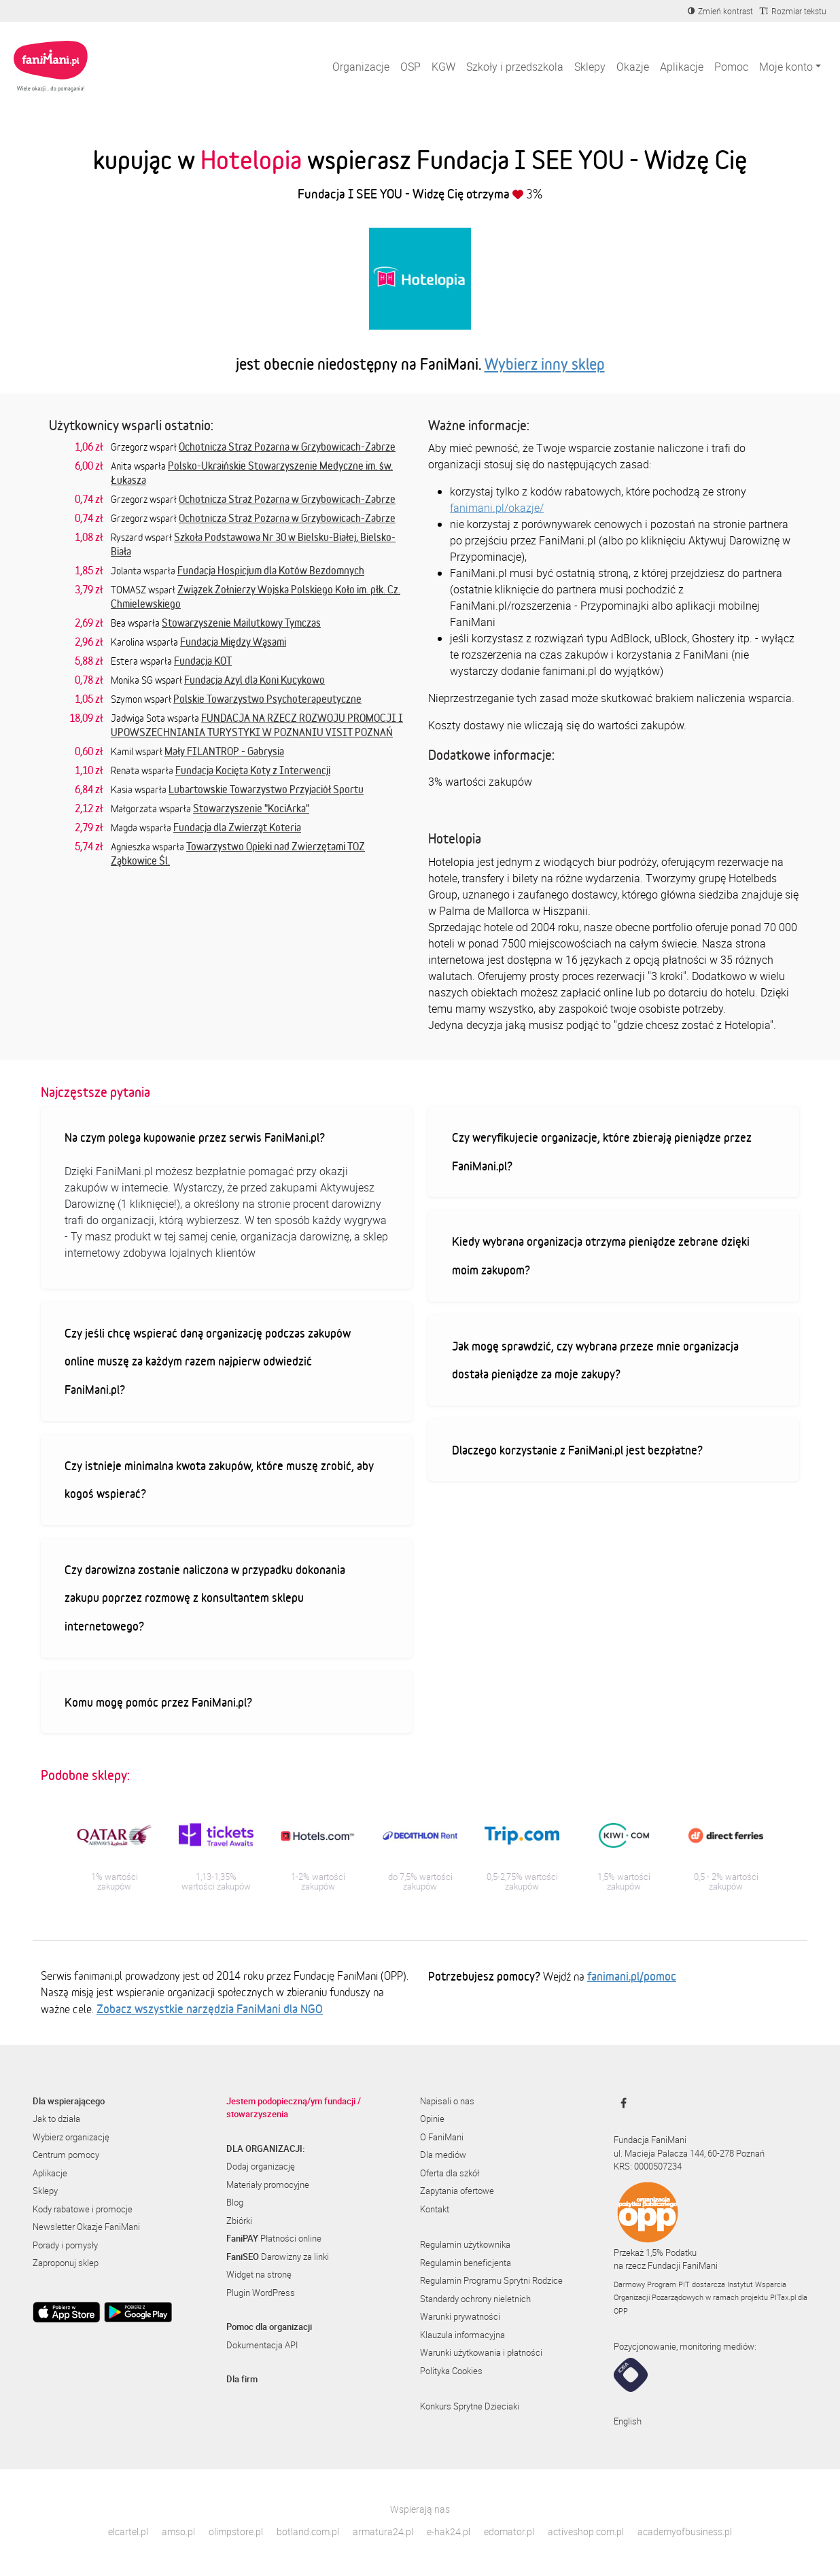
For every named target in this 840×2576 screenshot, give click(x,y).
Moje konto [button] (786, 66)
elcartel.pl (128, 2531)
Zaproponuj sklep (66, 2263)
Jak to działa (56, 2118)
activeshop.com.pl (586, 2531)
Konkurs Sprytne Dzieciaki (469, 2406)
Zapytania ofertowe (457, 2191)
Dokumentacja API (262, 2345)
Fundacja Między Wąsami (233, 642)
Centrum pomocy (66, 2154)
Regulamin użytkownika (465, 2244)
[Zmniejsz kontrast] (720, 11)
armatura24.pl (383, 2531)
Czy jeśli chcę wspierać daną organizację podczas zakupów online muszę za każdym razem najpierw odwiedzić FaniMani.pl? (208, 1361)
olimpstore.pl (236, 2531)
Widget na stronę (259, 2274)
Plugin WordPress (260, 2292)
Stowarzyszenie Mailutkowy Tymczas (241, 622)
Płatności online (273, 2238)
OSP (410, 66)
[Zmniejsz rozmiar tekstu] (793, 11)
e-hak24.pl (448, 2531)
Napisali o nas (447, 2101)
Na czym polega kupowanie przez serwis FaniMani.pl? (195, 1137)
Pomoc (731, 66)
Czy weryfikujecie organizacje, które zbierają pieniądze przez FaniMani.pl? (602, 1151)
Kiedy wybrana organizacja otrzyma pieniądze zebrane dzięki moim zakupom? (601, 1255)
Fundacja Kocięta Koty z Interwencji (252, 770)
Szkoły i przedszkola (514, 66)
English (628, 2421)
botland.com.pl (308, 2531)
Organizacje (360, 66)
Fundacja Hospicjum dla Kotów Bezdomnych (270, 570)
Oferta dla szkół (449, 2173)
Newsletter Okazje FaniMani (86, 2227)
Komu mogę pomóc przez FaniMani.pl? (158, 1702)
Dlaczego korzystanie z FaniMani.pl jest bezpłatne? (577, 1450)
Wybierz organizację (71, 2137)
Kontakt (434, 2209)
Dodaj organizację (260, 2166)
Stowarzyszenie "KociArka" (251, 808)
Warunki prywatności (460, 2316)
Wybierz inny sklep (545, 363)
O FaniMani (441, 2137)
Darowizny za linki (277, 2256)
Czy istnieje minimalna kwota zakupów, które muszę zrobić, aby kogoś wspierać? (219, 1480)
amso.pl (178, 2531)
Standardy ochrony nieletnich (475, 2299)
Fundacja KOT (203, 661)
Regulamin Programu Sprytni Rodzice (491, 2280)
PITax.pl (783, 2297)
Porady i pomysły (65, 2245)
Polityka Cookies (451, 2371)
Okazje (632, 66)
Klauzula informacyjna (462, 2335)
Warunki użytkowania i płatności (481, 2352)
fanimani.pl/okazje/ (497, 507)
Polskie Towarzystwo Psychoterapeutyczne (267, 699)
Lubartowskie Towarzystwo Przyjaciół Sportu (266, 789)
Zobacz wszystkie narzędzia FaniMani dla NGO (210, 2008)
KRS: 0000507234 (648, 2166)
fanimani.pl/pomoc (631, 1976)
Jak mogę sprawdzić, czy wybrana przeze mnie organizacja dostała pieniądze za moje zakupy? (595, 1360)
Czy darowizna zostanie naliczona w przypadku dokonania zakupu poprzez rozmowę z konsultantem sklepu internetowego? (205, 1598)
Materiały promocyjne (267, 2184)
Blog (234, 2202)
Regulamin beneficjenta (465, 2263)
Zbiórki (239, 2220)
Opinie (432, 2118)
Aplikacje (681, 66)
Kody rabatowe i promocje (83, 2209)
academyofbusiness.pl (684, 2531)
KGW (443, 66)
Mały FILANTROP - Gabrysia (224, 751)
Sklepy (590, 66)
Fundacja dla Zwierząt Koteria (237, 827)
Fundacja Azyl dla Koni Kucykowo (254, 680)
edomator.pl (509, 2531)
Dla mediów (443, 2154)
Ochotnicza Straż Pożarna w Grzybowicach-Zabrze (287, 446)
